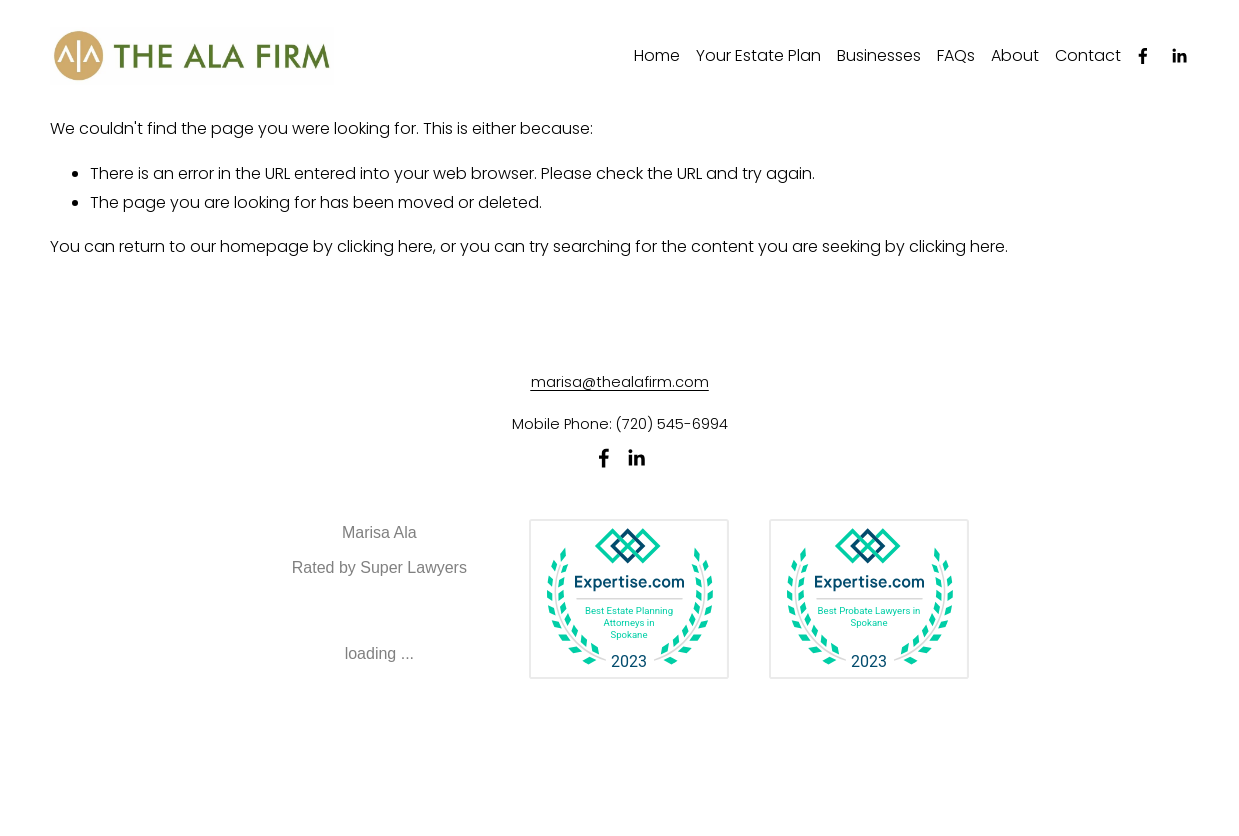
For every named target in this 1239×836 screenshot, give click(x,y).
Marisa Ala (379, 532)
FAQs (956, 55)
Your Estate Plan (758, 55)
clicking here (385, 246)
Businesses (879, 55)
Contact (1088, 55)
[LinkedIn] (1179, 56)
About (1015, 55)
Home (657, 55)
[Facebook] (1143, 56)
